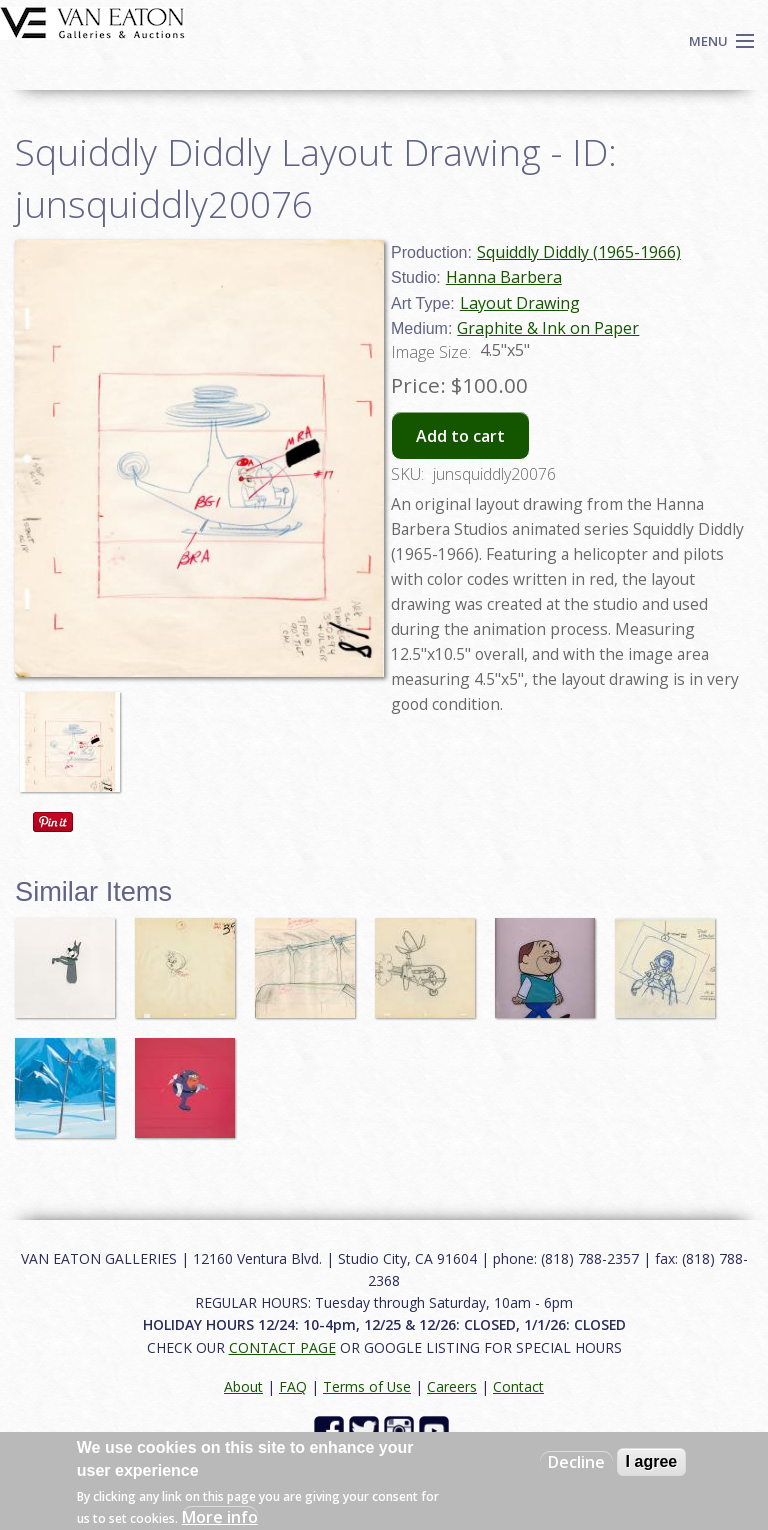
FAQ (293, 1386)
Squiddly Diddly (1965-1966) (579, 252)
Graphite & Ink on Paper (548, 328)
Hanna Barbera (504, 277)
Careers (452, 1386)
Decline (576, 1462)
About (243, 1386)
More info (220, 1517)
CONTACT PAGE (282, 1347)
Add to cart (460, 436)
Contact (518, 1386)
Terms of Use (367, 1386)
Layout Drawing (520, 303)
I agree (652, 1461)
